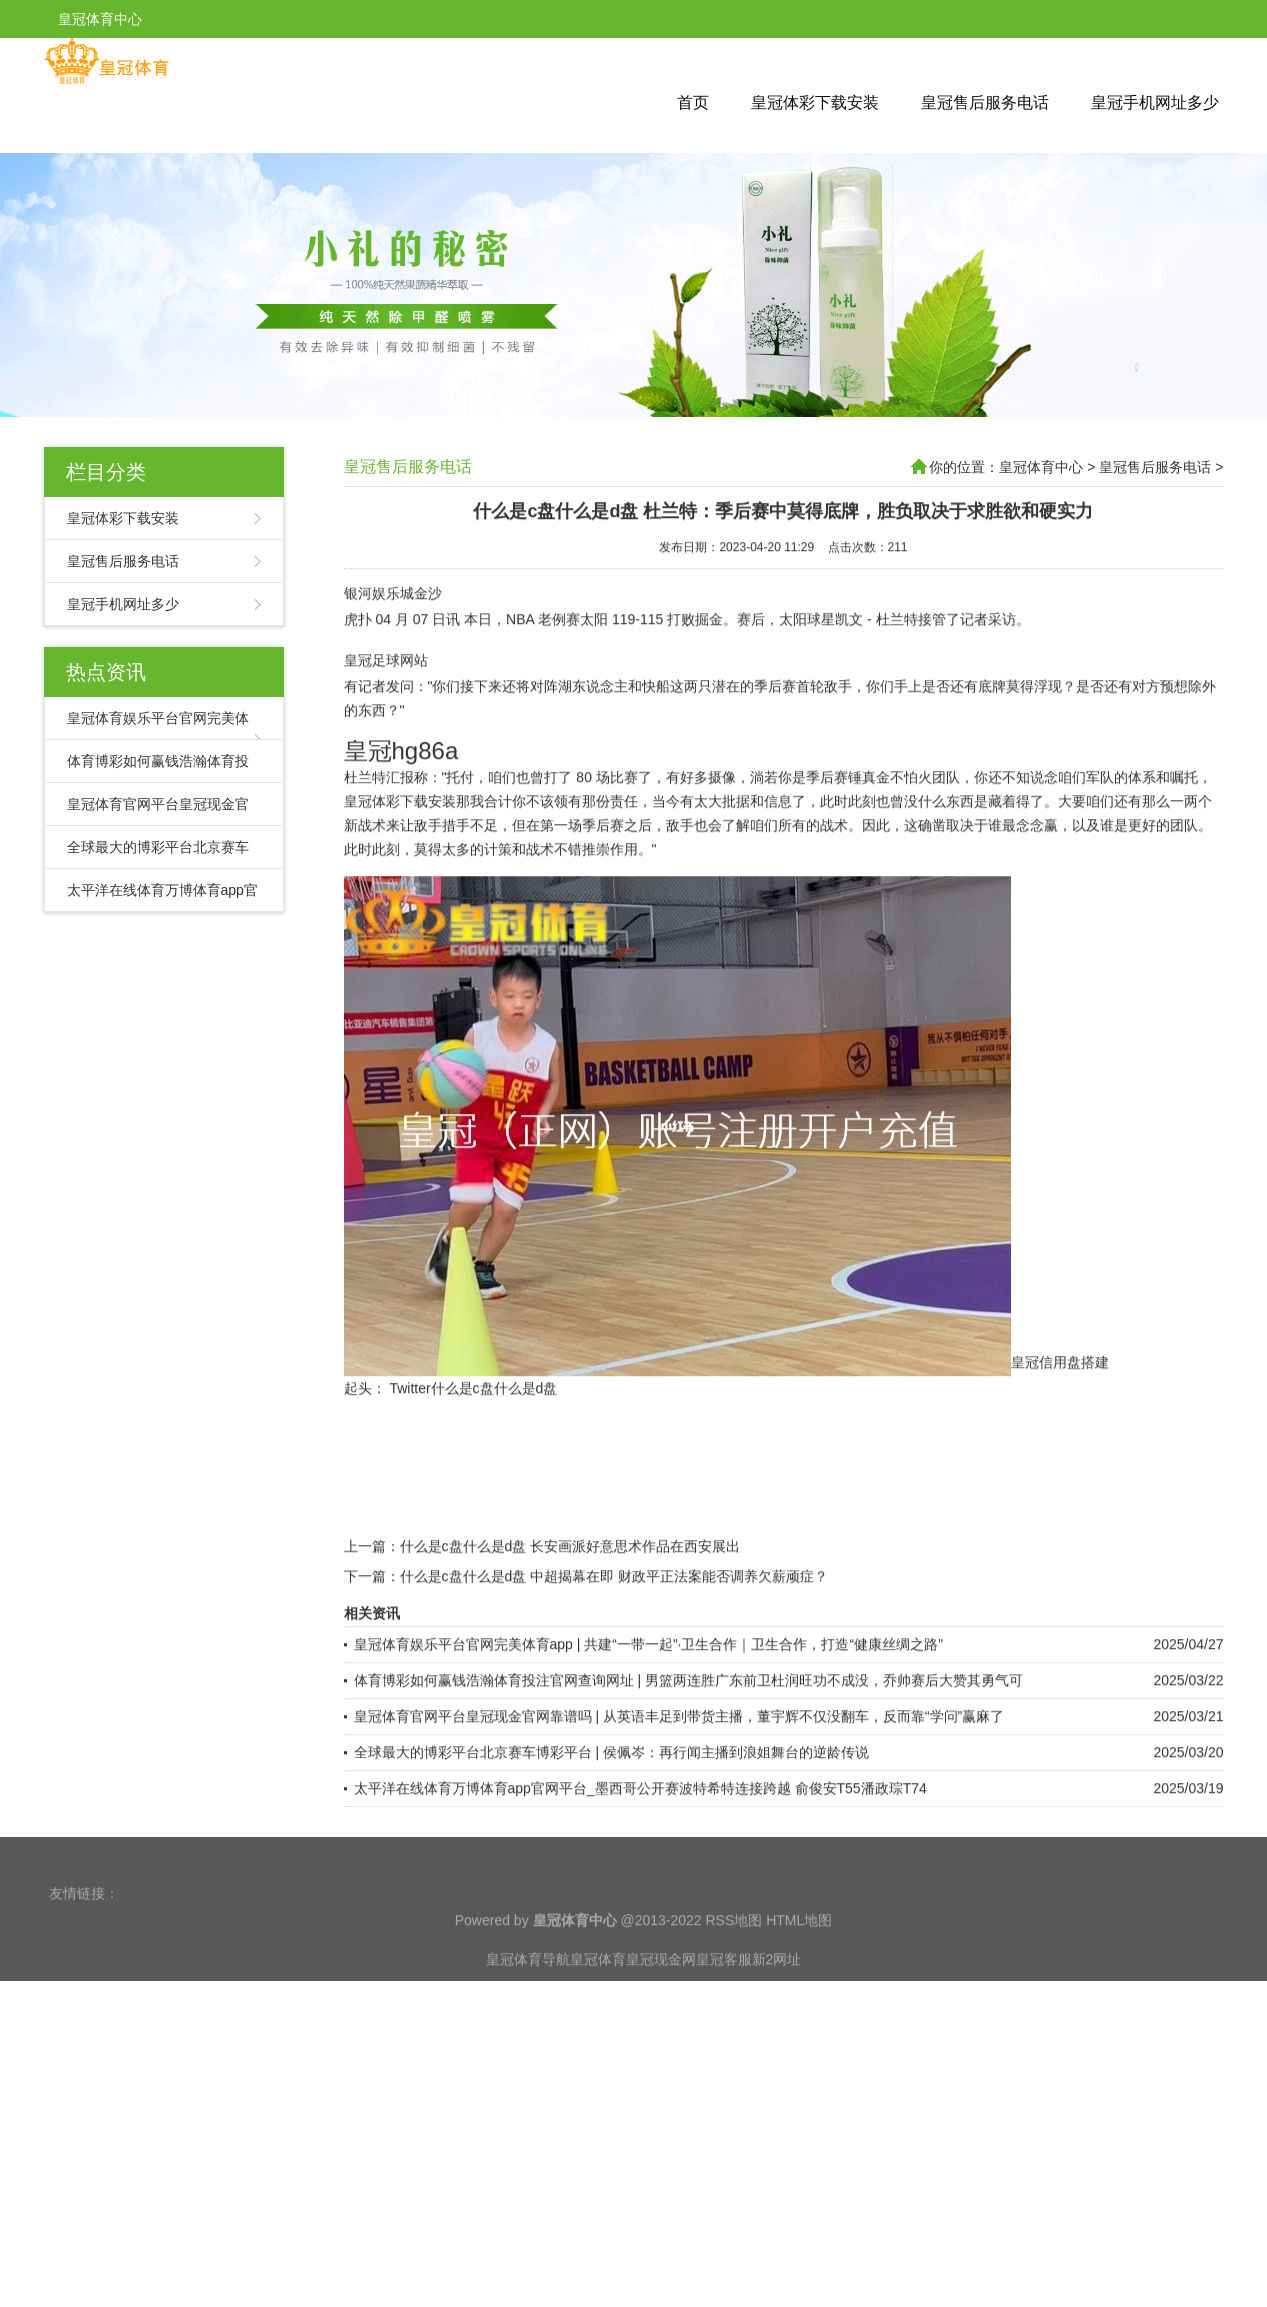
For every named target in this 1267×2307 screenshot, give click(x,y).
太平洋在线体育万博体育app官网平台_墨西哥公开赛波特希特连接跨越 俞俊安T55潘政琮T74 (640, 1820)
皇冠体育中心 (1041, 467)
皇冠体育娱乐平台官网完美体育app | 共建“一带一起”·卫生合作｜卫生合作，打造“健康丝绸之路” (648, 1676)
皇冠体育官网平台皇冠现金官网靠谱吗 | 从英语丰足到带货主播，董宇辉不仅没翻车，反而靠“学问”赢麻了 (679, 1748)
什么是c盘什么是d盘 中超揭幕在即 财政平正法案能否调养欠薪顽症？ (614, 1608)
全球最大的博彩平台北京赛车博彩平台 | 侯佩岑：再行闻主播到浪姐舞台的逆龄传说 (611, 1784)
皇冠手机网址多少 (1155, 102)
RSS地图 (733, 1950)
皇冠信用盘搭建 (1060, 1394)
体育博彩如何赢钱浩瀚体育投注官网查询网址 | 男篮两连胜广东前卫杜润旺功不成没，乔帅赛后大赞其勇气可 (688, 1712)
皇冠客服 (724, 1989)
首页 (693, 102)
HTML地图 (799, 1950)
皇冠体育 (598, 1989)
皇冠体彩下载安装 (815, 102)
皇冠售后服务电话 (985, 102)
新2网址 (777, 1989)
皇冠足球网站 (386, 692)
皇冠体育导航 (528, 1989)
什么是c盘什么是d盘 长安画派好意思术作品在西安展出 (570, 1578)
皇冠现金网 (661, 1989)
